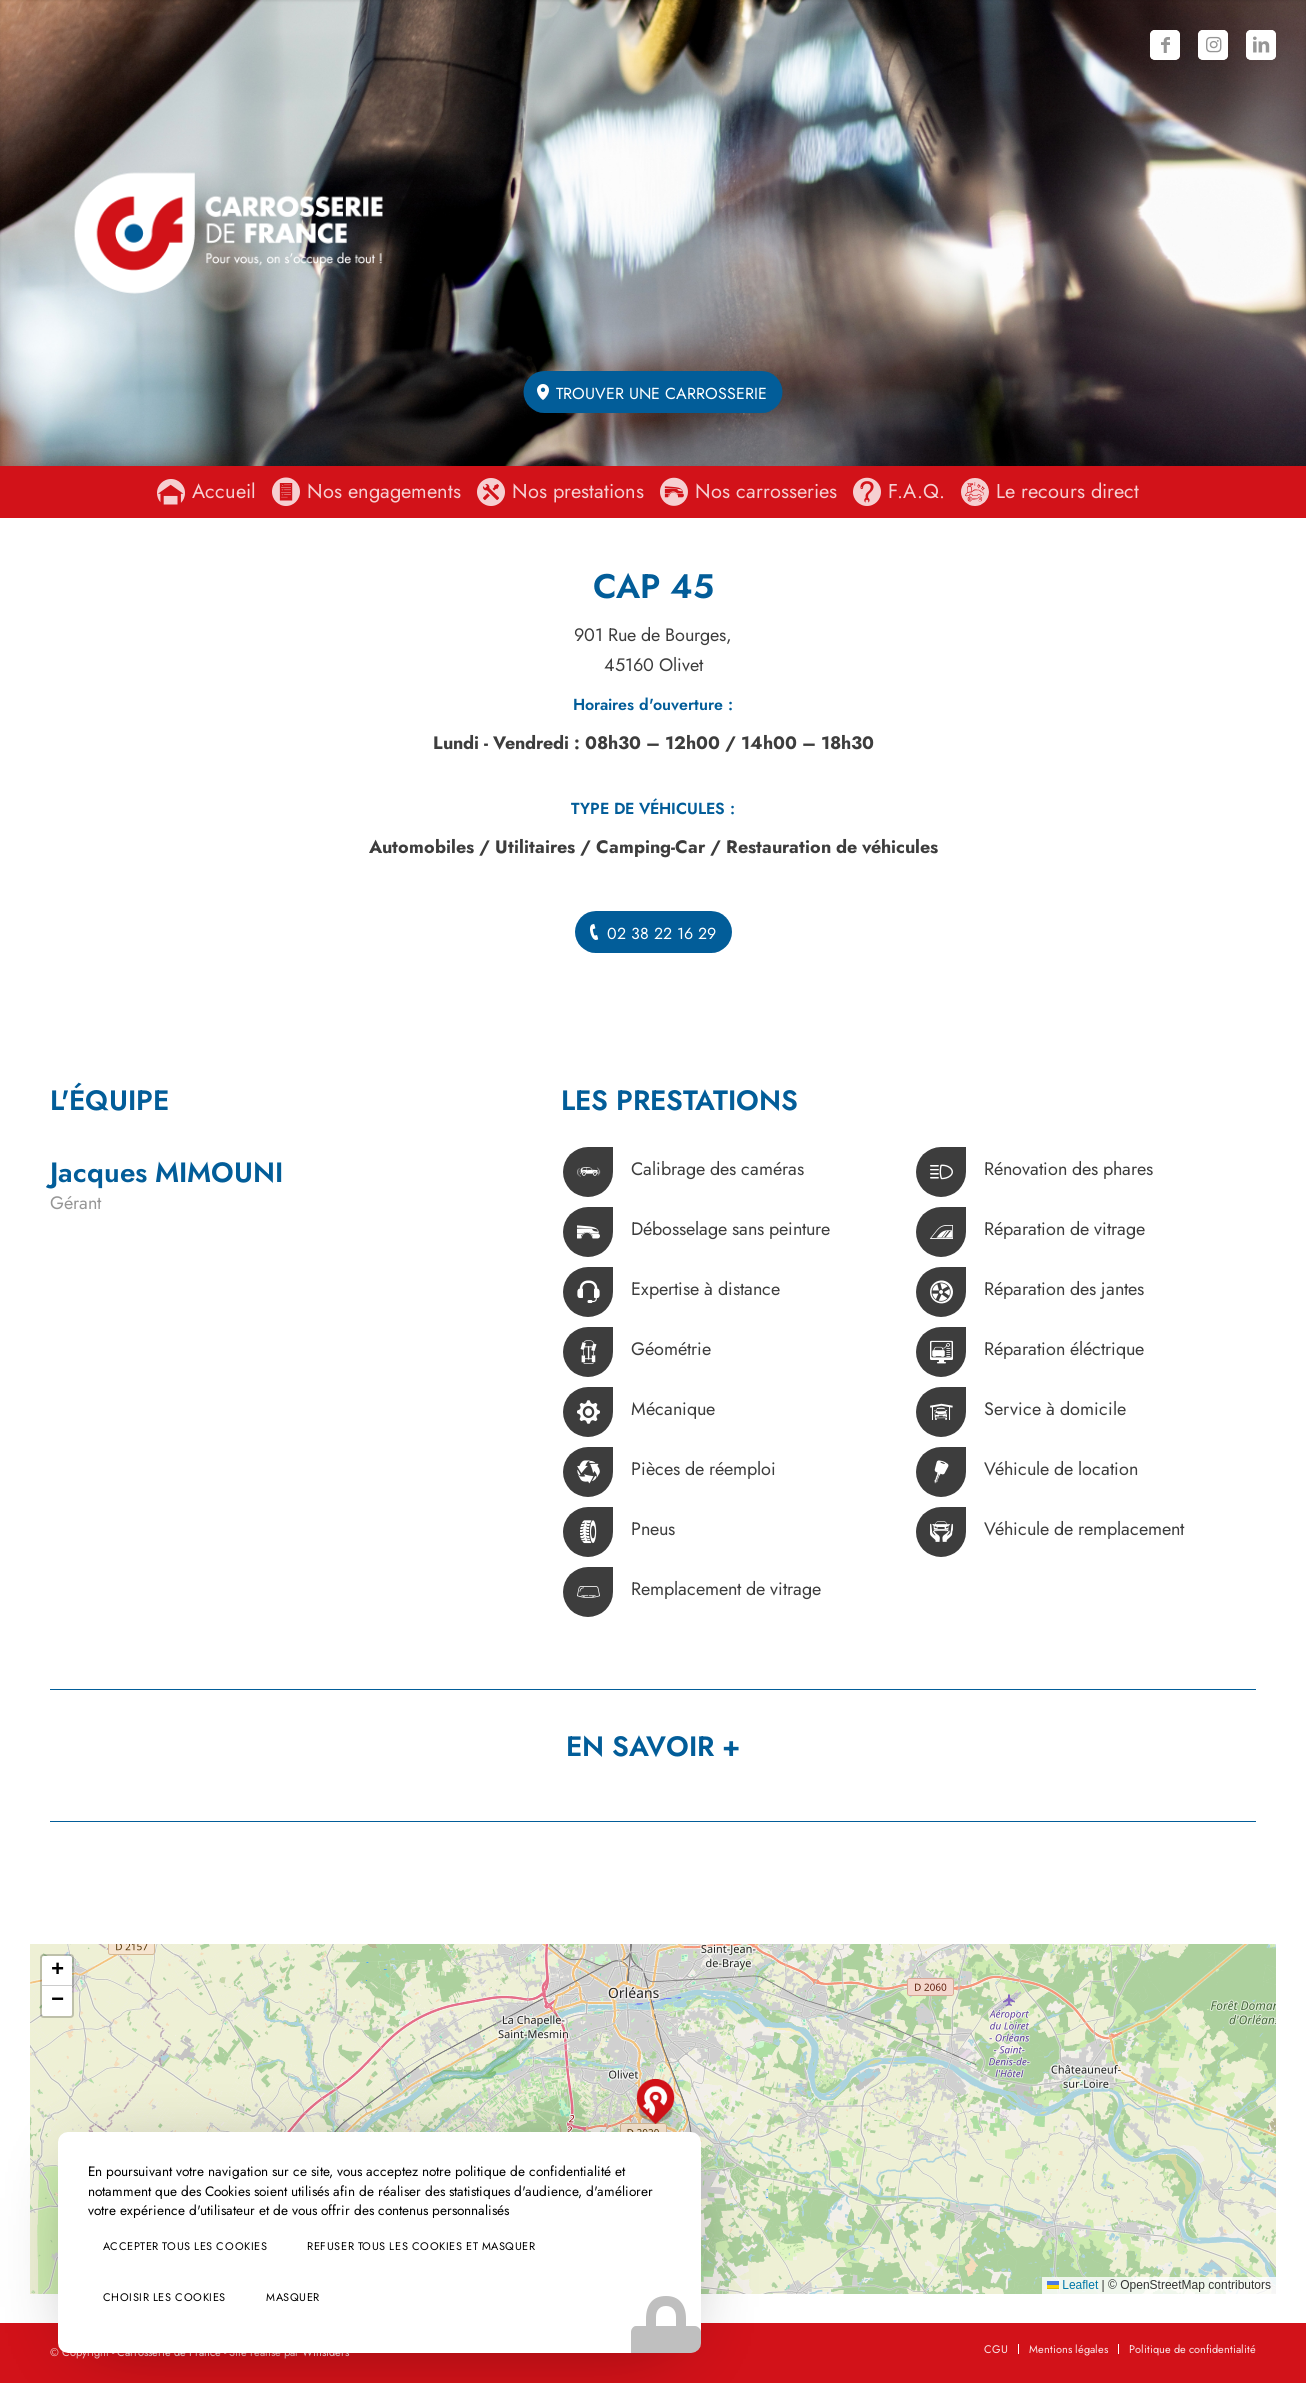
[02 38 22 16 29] (653, 932)
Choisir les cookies (136, 2297)
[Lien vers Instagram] (1213, 45)
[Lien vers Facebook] (1165, 45)
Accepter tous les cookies (157, 2184)
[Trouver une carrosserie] (653, 392)
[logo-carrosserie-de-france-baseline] (228, 233)
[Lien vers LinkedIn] (1261, 45)
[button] (655, 2101)
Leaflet (1072, 2285)
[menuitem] (211, 491)
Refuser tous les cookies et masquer (190, 2240)
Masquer (265, 2297)
